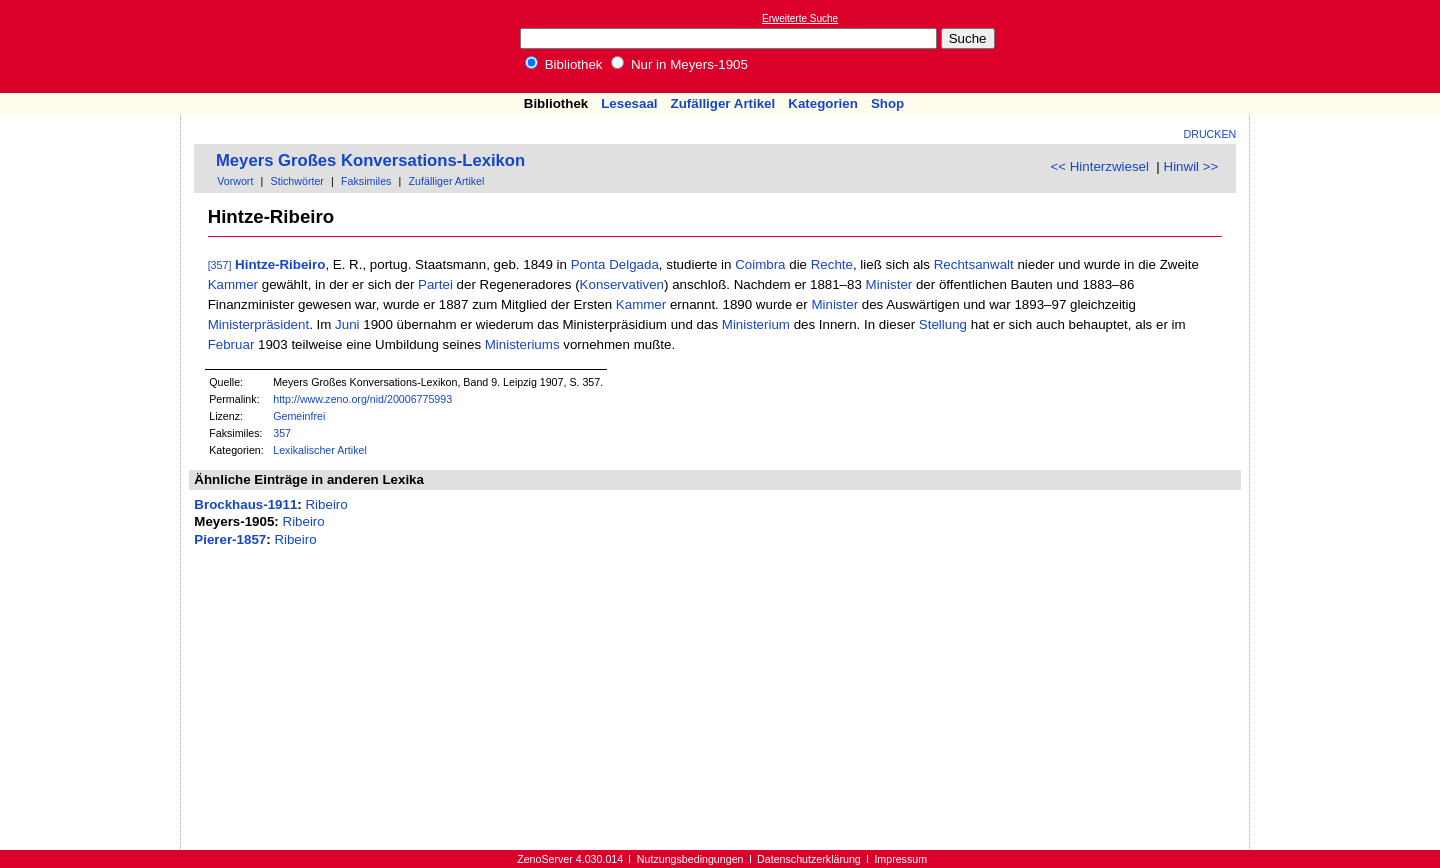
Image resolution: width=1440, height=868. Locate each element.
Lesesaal (629, 103)
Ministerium (756, 324)
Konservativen (622, 284)
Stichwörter (297, 181)
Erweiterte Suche (800, 18)
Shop (887, 103)
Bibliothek (564, 64)
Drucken (1210, 134)
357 (282, 433)
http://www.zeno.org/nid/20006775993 (362, 399)
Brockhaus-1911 (245, 504)
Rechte (832, 264)
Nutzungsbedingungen (690, 859)
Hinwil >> (1191, 166)
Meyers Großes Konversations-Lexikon (370, 160)
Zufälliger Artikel (723, 103)
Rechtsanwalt (974, 264)
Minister (889, 284)
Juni (347, 324)
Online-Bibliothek (95, 46)
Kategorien (823, 103)
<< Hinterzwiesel (1099, 166)
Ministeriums (522, 344)
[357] (220, 265)
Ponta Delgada (615, 264)
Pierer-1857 (230, 539)
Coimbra (760, 264)
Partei (435, 284)
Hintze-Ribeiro (280, 264)
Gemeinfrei (299, 416)
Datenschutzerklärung (809, 859)
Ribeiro (326, 504)
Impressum (900, 859)
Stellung (943, 324)
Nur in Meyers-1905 (679, 64)
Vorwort (235, 181)
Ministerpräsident (258, 324)
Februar (231, 344)
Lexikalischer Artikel (320, 450)
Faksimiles (366, 181)
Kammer (233, 284)
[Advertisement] (1348, 46)
